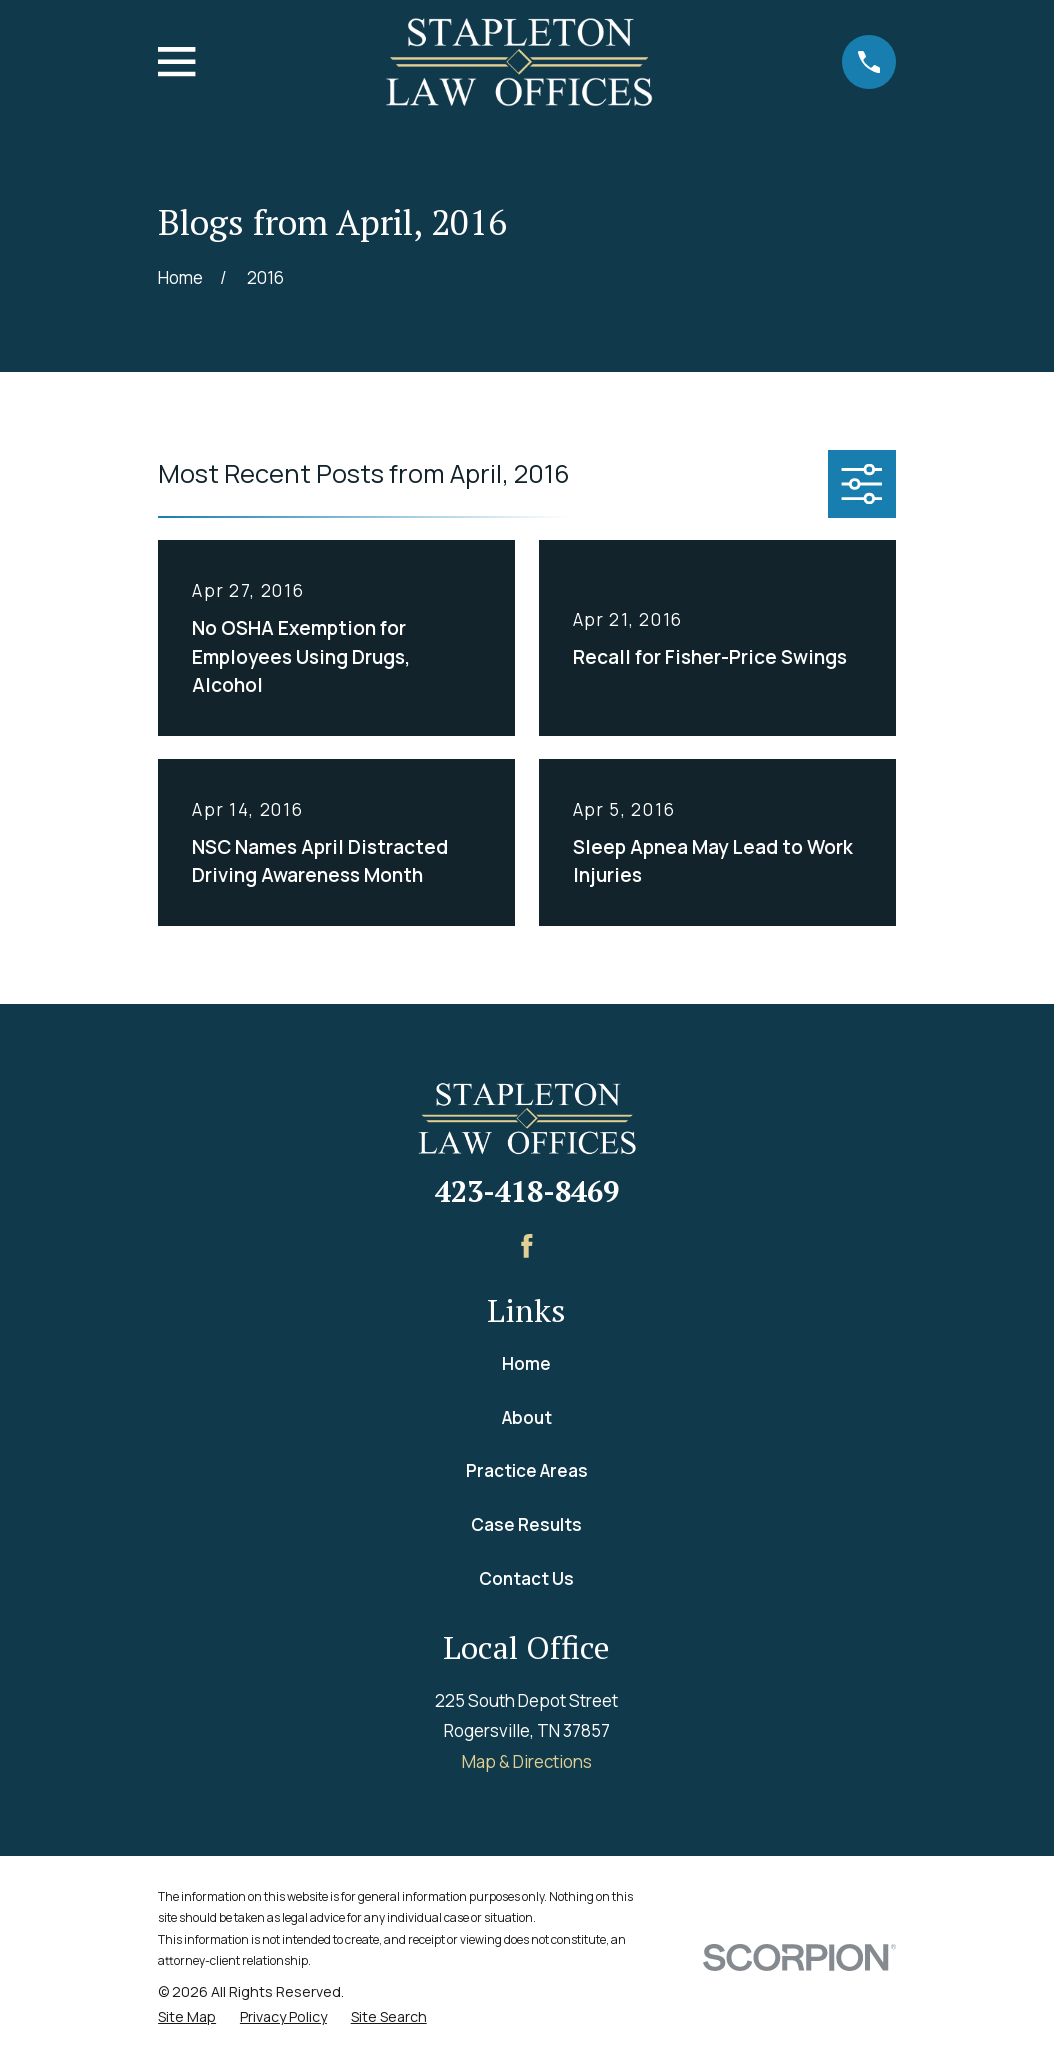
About (527, 1417)
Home (526, 1363)
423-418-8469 (527, 1191)
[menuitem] (187, 2017)
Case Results (526, 1524)
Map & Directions (527, 1761)
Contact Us (526, 1578)
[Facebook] (527, 1246)
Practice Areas (527, 1470)
